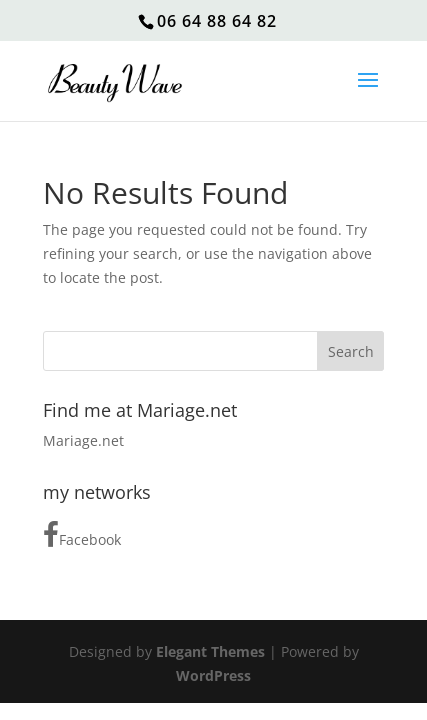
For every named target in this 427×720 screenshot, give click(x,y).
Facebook (82, 535)
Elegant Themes (210, 651)
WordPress (213, 675)
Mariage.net (83, 440)
